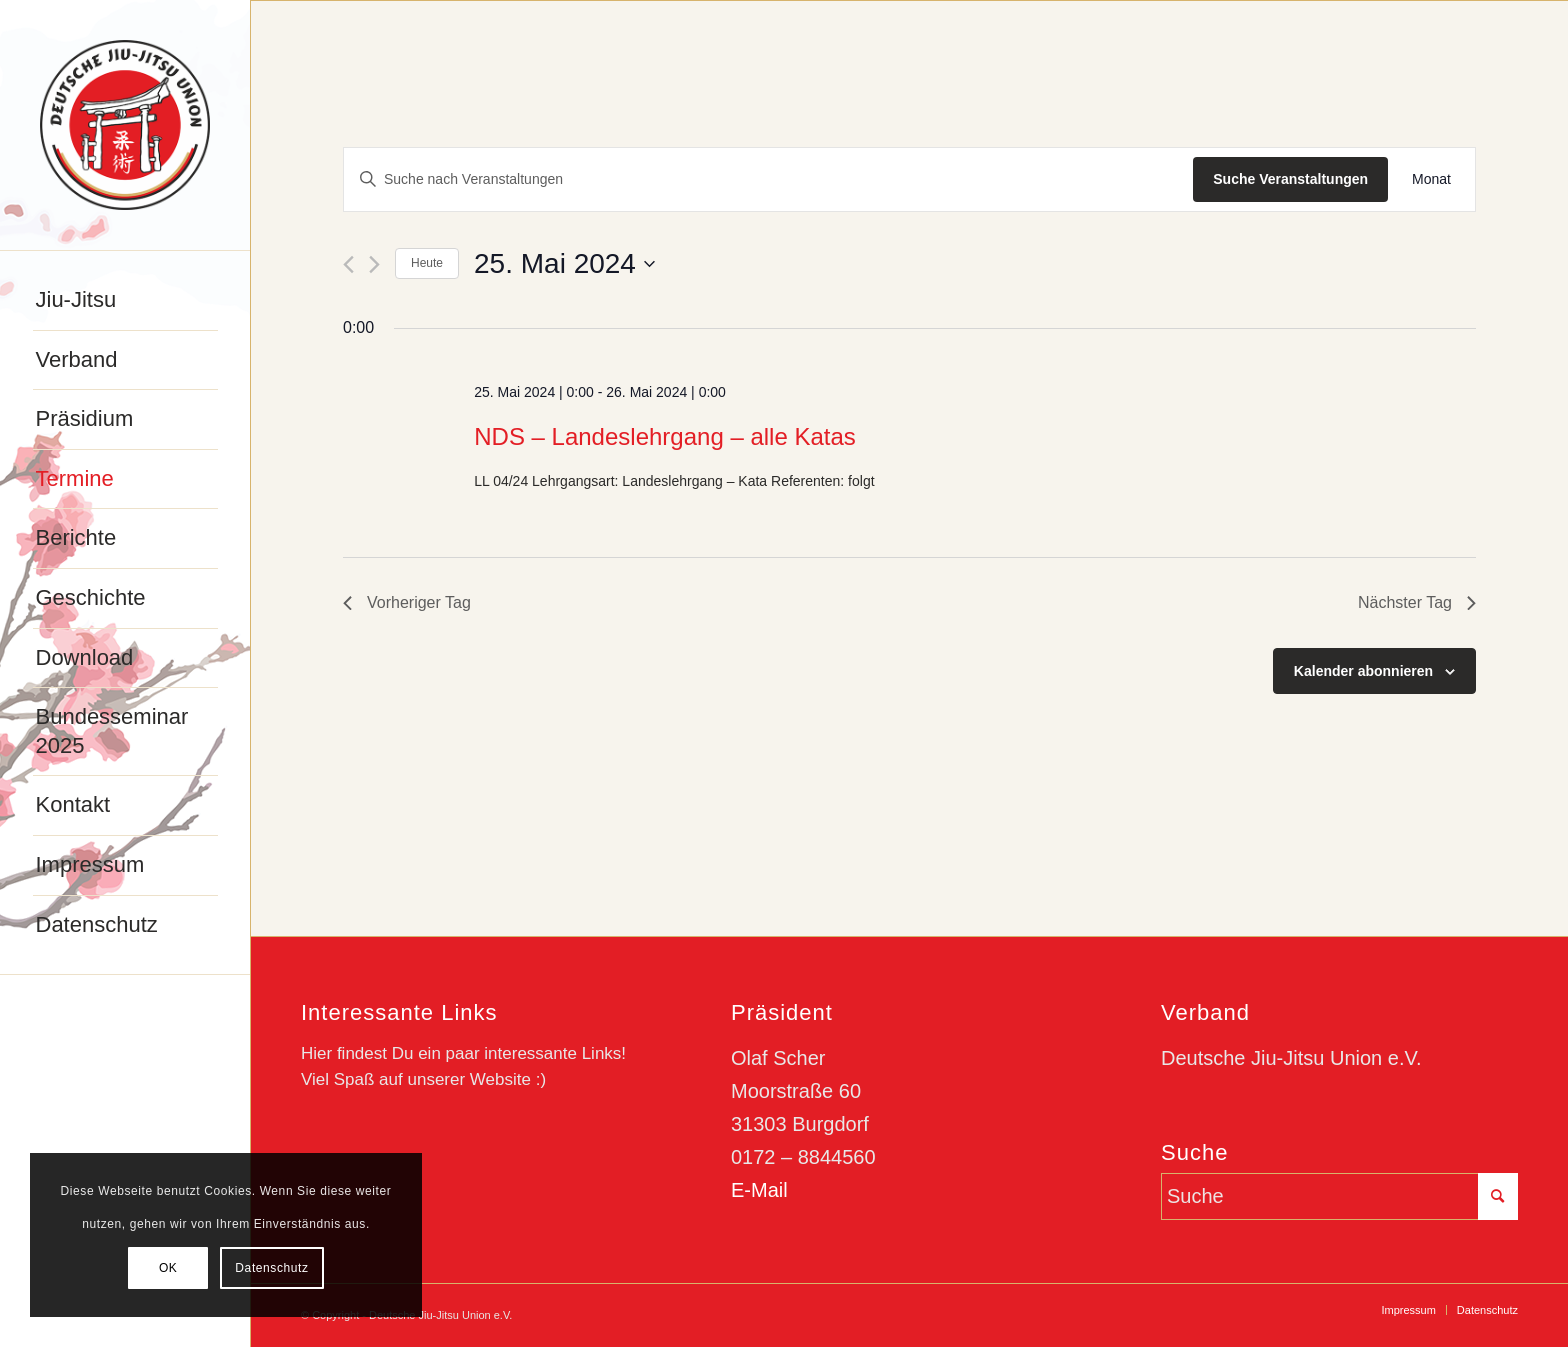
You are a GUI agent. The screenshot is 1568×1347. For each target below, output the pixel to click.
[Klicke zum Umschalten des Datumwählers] (564, 264)
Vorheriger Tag (407, 602)
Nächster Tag (1417, 602)
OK (168, 1268)
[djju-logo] (125, 125)
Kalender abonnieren (1363, 671)
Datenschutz (271, 1268)
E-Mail (759, 1190)
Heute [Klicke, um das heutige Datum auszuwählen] (427, 263)
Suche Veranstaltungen (1290, 179)
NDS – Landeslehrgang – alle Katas (665, 436)
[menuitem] (125, 301)
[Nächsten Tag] (374, 264)
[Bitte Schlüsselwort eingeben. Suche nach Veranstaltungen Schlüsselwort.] (768, 179)
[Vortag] (348, 264)
